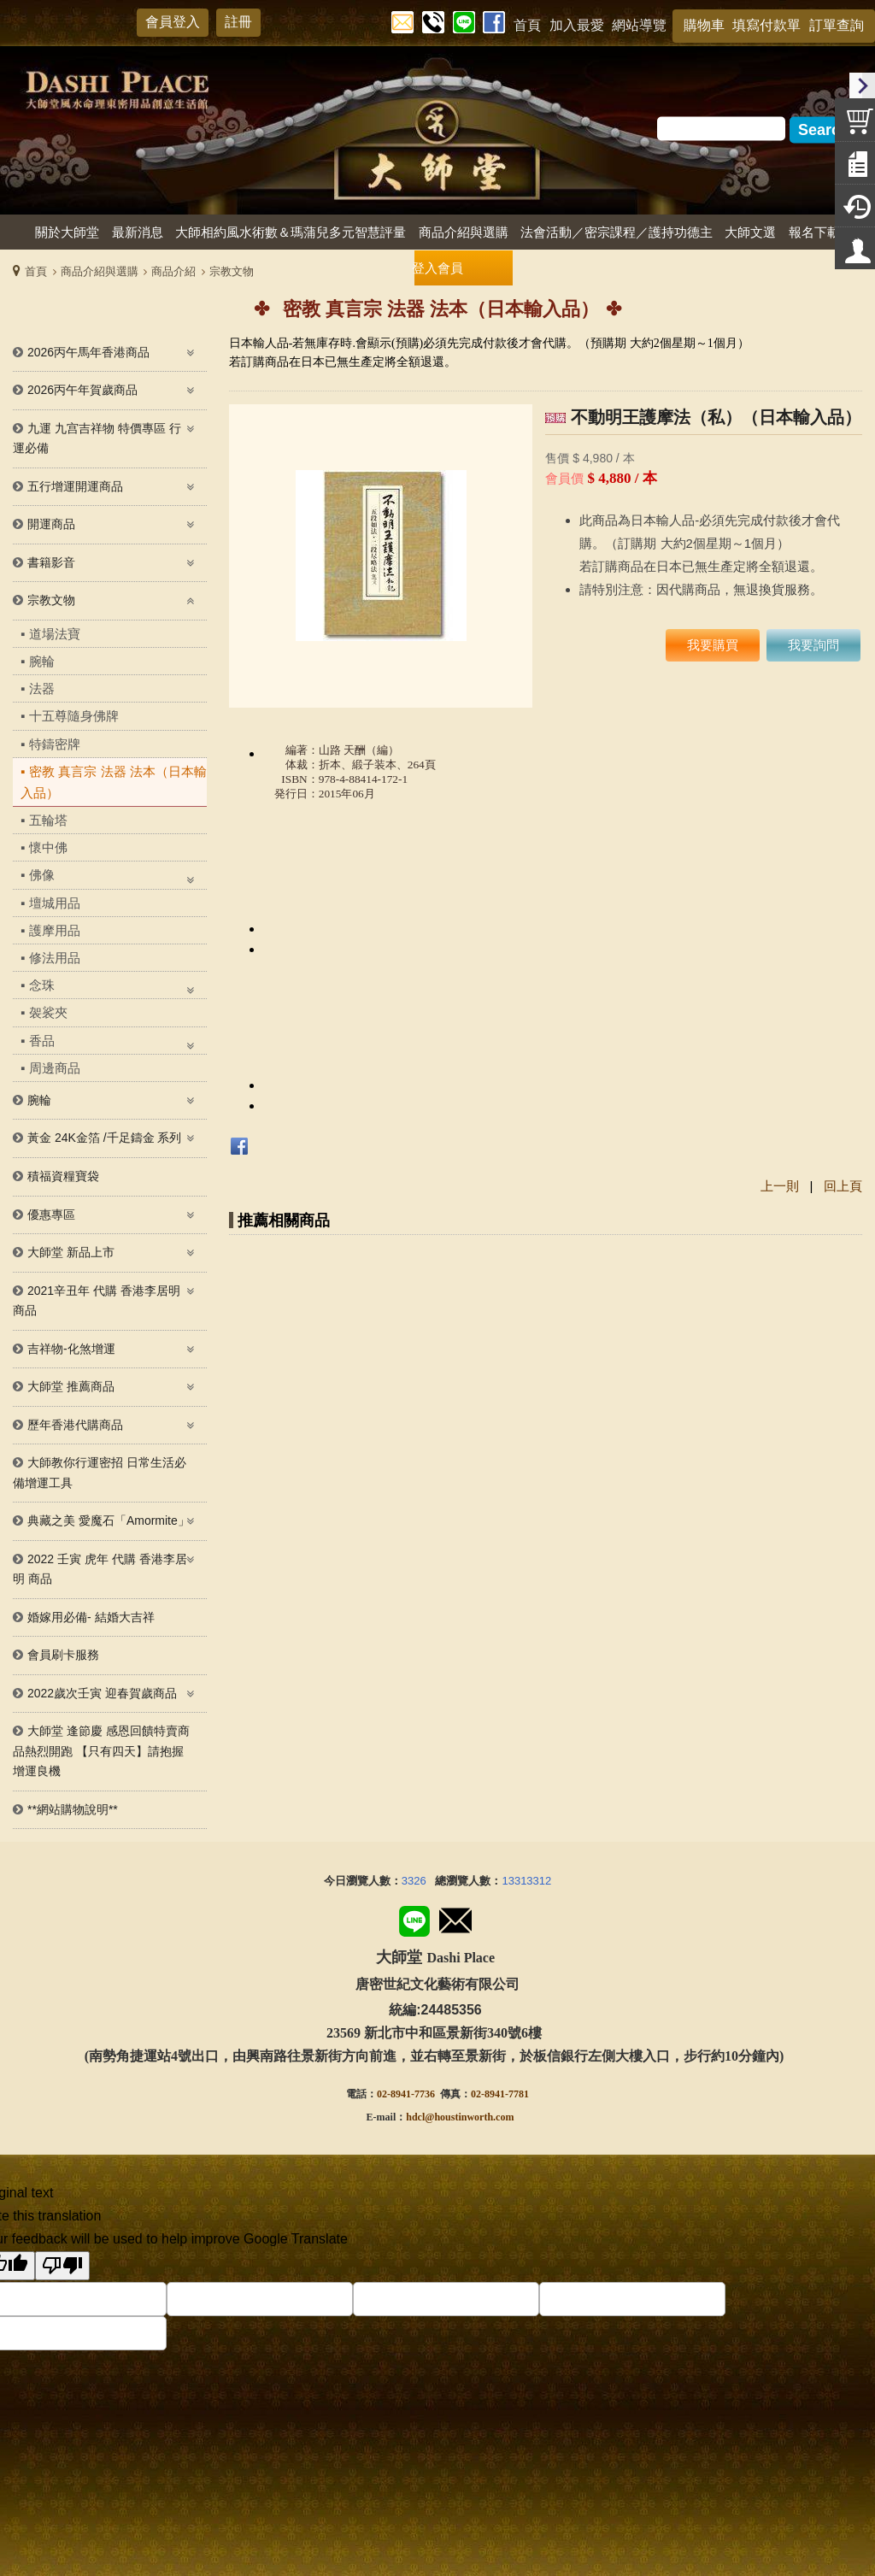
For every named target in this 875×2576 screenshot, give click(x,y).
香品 (42, 1040)
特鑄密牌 (54, 744)
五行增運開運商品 (75, 486)
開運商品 (51, 524)
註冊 (238, 22)
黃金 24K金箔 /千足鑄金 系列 (104, 1137)
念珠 (42, 985)
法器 (42, 688)
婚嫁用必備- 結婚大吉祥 (91, 1617)
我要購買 (712, 645)
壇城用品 (54, 903)
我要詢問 (813, 645)
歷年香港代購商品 (75, 1425)
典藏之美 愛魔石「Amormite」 (108, 1520)
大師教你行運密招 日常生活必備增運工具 (99, 1473)
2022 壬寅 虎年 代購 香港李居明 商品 (100, 1569)
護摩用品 (54, 930)
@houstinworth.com (469, 2117)
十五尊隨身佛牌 (74, 716)
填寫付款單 (766, 25)
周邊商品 (54, 1068)
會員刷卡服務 (63, 1654)
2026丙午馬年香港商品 (88, 352)
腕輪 (42, 661)
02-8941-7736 (406, 2094)
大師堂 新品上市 (71, 1252)
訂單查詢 (836, 25)
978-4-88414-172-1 (363, 779)
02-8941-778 (497, 2094)
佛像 (42, 874)
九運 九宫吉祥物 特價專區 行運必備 (97, 438)
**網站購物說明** (72, 1809)
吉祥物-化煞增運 (71, 1349)
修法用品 (54, 957)
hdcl (415, 2117)
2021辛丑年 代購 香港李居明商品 (96, 1301)
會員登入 (172, 22)
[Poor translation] (62, 2265)
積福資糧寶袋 (63, 1176)
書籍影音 (51, 562)
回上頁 (843, 1186)
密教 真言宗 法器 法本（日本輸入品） (114, 782)
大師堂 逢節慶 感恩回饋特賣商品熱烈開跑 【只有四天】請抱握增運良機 (101, 1751)
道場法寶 (54, 633)
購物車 (704, 25)
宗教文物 (51, 600)
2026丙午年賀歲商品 (82, 390)
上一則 (779, 1186)
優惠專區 (51, 1214)
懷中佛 (48, 847)
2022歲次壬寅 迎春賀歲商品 (102, 1693)
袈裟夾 (48, 1012)
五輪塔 (48, 820)
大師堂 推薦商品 (71, 1386)
